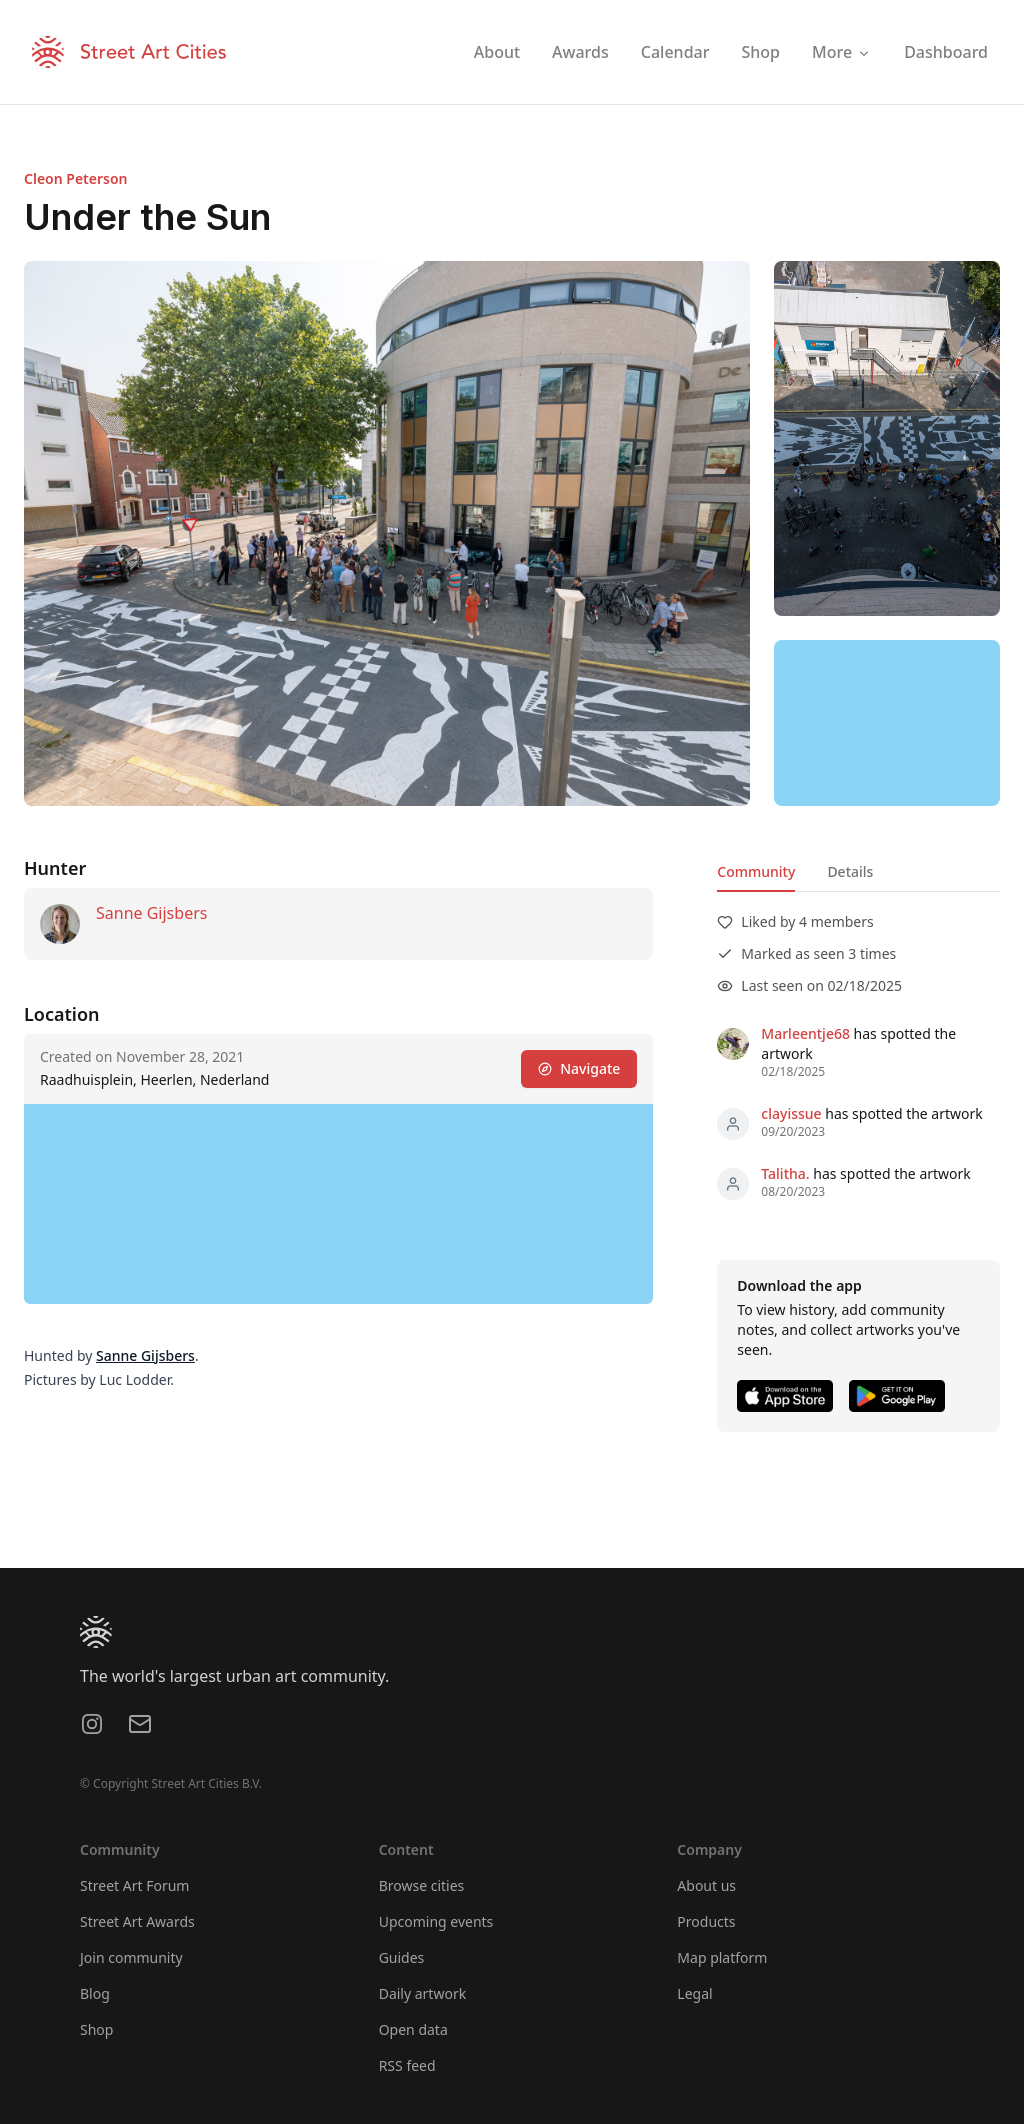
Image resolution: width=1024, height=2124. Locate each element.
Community (756, 871)
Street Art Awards (137, 1921)
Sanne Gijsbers (151, 913)
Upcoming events (436, 1921)
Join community (131, 1957)
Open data (413, 2029)
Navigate (579, 1068)
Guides (402, 1957)
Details (850, 871)
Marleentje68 (805, 1033)
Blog (95, 1993)
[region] (887, 723)
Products (706, 1921)
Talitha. (785, 1173)
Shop (96, 2029)
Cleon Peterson (76, 178)
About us (706, 1885)
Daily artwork (423, 1993)
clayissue (791, 1113)
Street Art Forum (134, 1885)
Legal (694, 1993)
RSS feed (407, 2065)
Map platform (722, 1957)
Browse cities (422, 1885)
